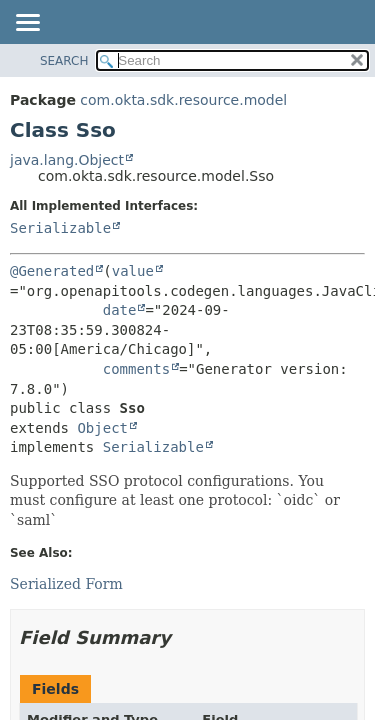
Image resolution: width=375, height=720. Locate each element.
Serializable (60, 228)
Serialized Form (66, 584)
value (133, 271)
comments (136, 369)
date (120, 310)
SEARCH (64, 61)
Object (102, 428)
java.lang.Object (67, 160)
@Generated (52, 271)
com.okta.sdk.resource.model (183, 100)
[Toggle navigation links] (27, 24)
